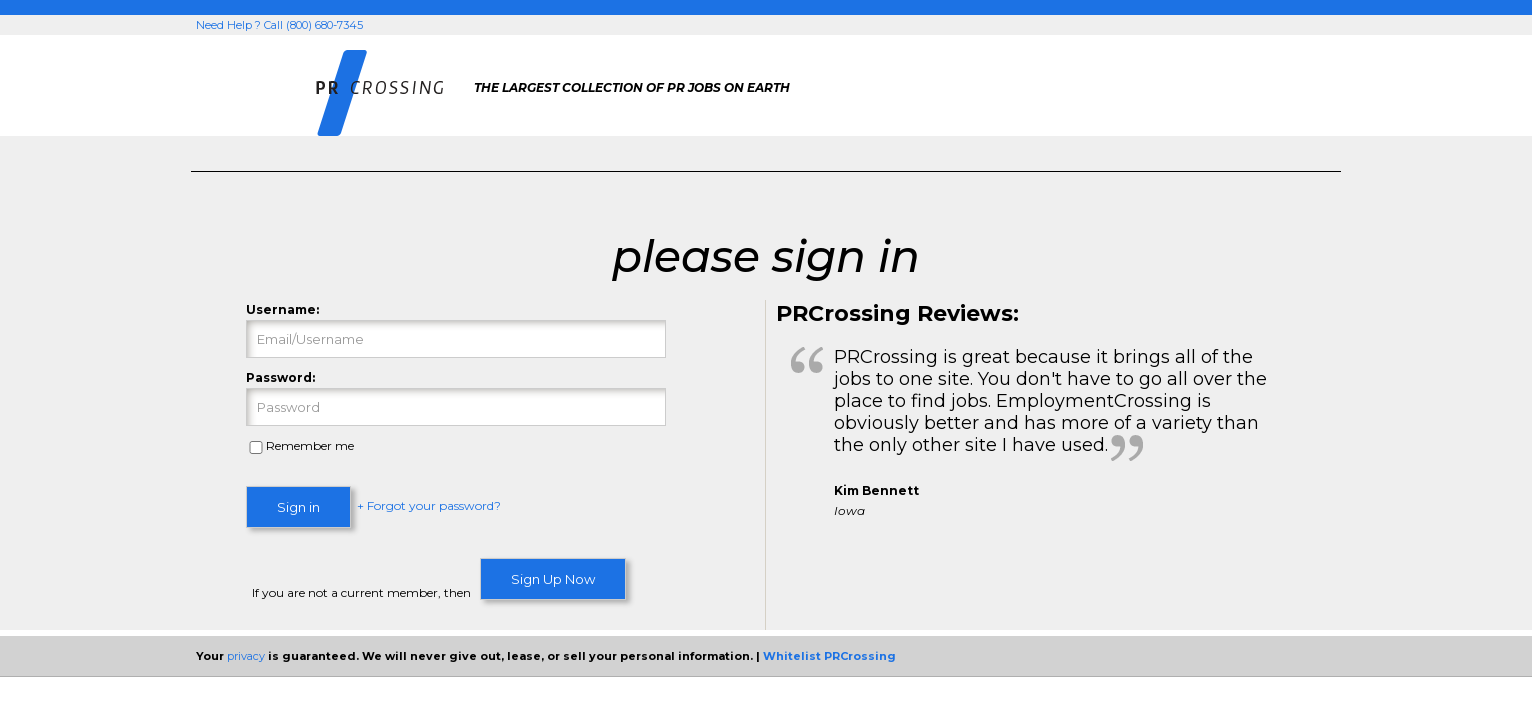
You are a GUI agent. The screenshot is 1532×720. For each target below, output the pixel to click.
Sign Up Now (553, 579)
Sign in (298, 507)
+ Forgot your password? (429, 506)
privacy (246, 656)
